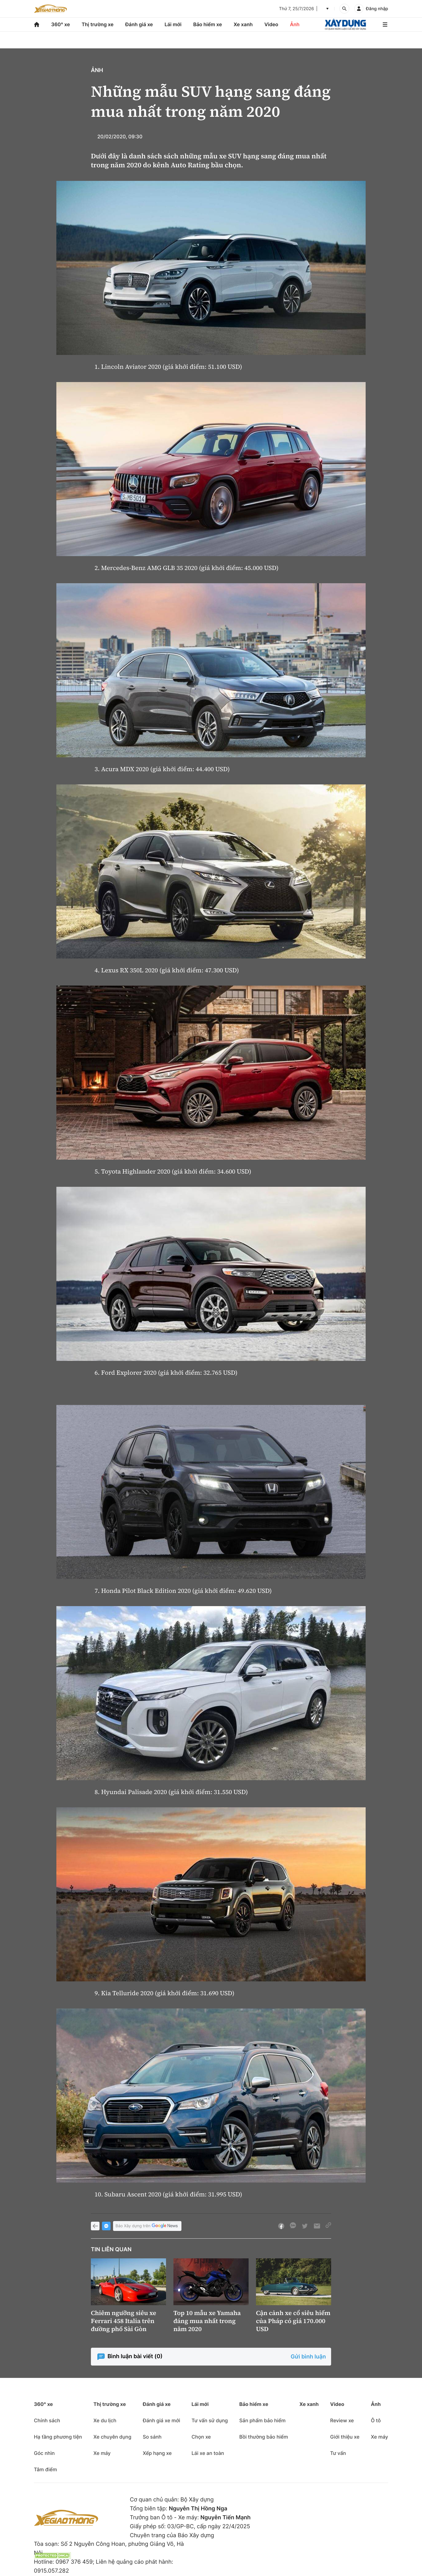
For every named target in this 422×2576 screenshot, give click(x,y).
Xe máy (102, 2453)
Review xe (342, 2420)
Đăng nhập (377, 8)
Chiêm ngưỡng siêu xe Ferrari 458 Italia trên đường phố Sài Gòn (123, 2321)
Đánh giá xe (139, 24)
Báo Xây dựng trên (147, 2226)
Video (271, 24)
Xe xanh (243, 24)
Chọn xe (201, 2437)
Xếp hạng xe (157, 2453)
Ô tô (376, 2420)
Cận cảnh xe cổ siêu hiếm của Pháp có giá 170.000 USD (293, 2321)
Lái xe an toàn (208, 2453)
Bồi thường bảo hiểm (263, 2437)
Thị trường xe (98, 24)
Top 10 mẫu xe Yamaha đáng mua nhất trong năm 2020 (207, 2321)
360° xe (60, 24)
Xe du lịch (104, 2420)
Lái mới (172, 24)
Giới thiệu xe (344, 2437)
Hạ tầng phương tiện (58, 2437)
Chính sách (47, 2420)
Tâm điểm (45, 2469)
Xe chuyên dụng (112, 2437)
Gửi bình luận (308, 2357)
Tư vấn (338, 2453)
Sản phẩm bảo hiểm (262, 2420)
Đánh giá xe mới (161, 2420)
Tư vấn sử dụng (210, 2420)
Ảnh (294, 24)
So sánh (152, 2437)
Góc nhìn (44, 2453)
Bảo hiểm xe (207, 24)
